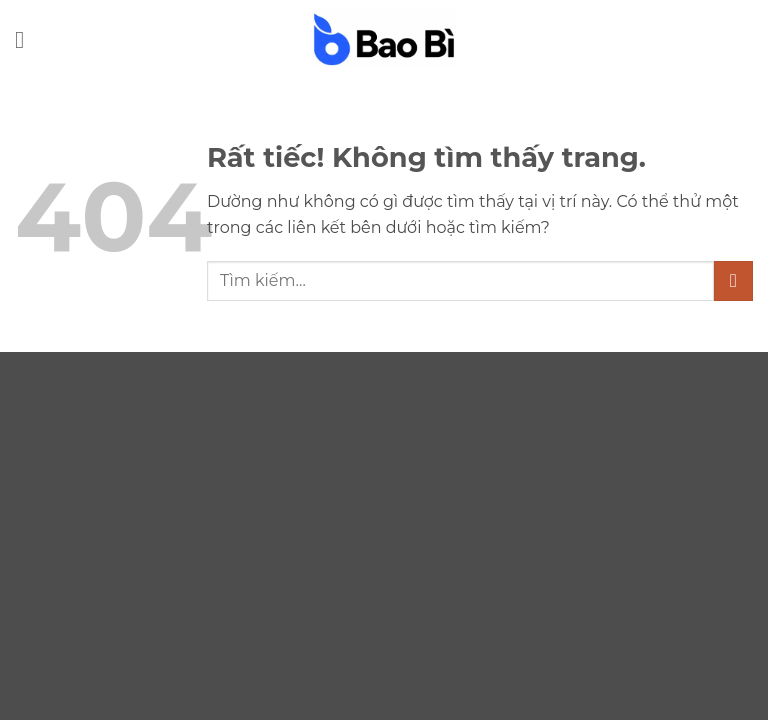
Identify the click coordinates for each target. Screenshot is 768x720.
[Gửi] (733, 280)
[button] (27, 39)
